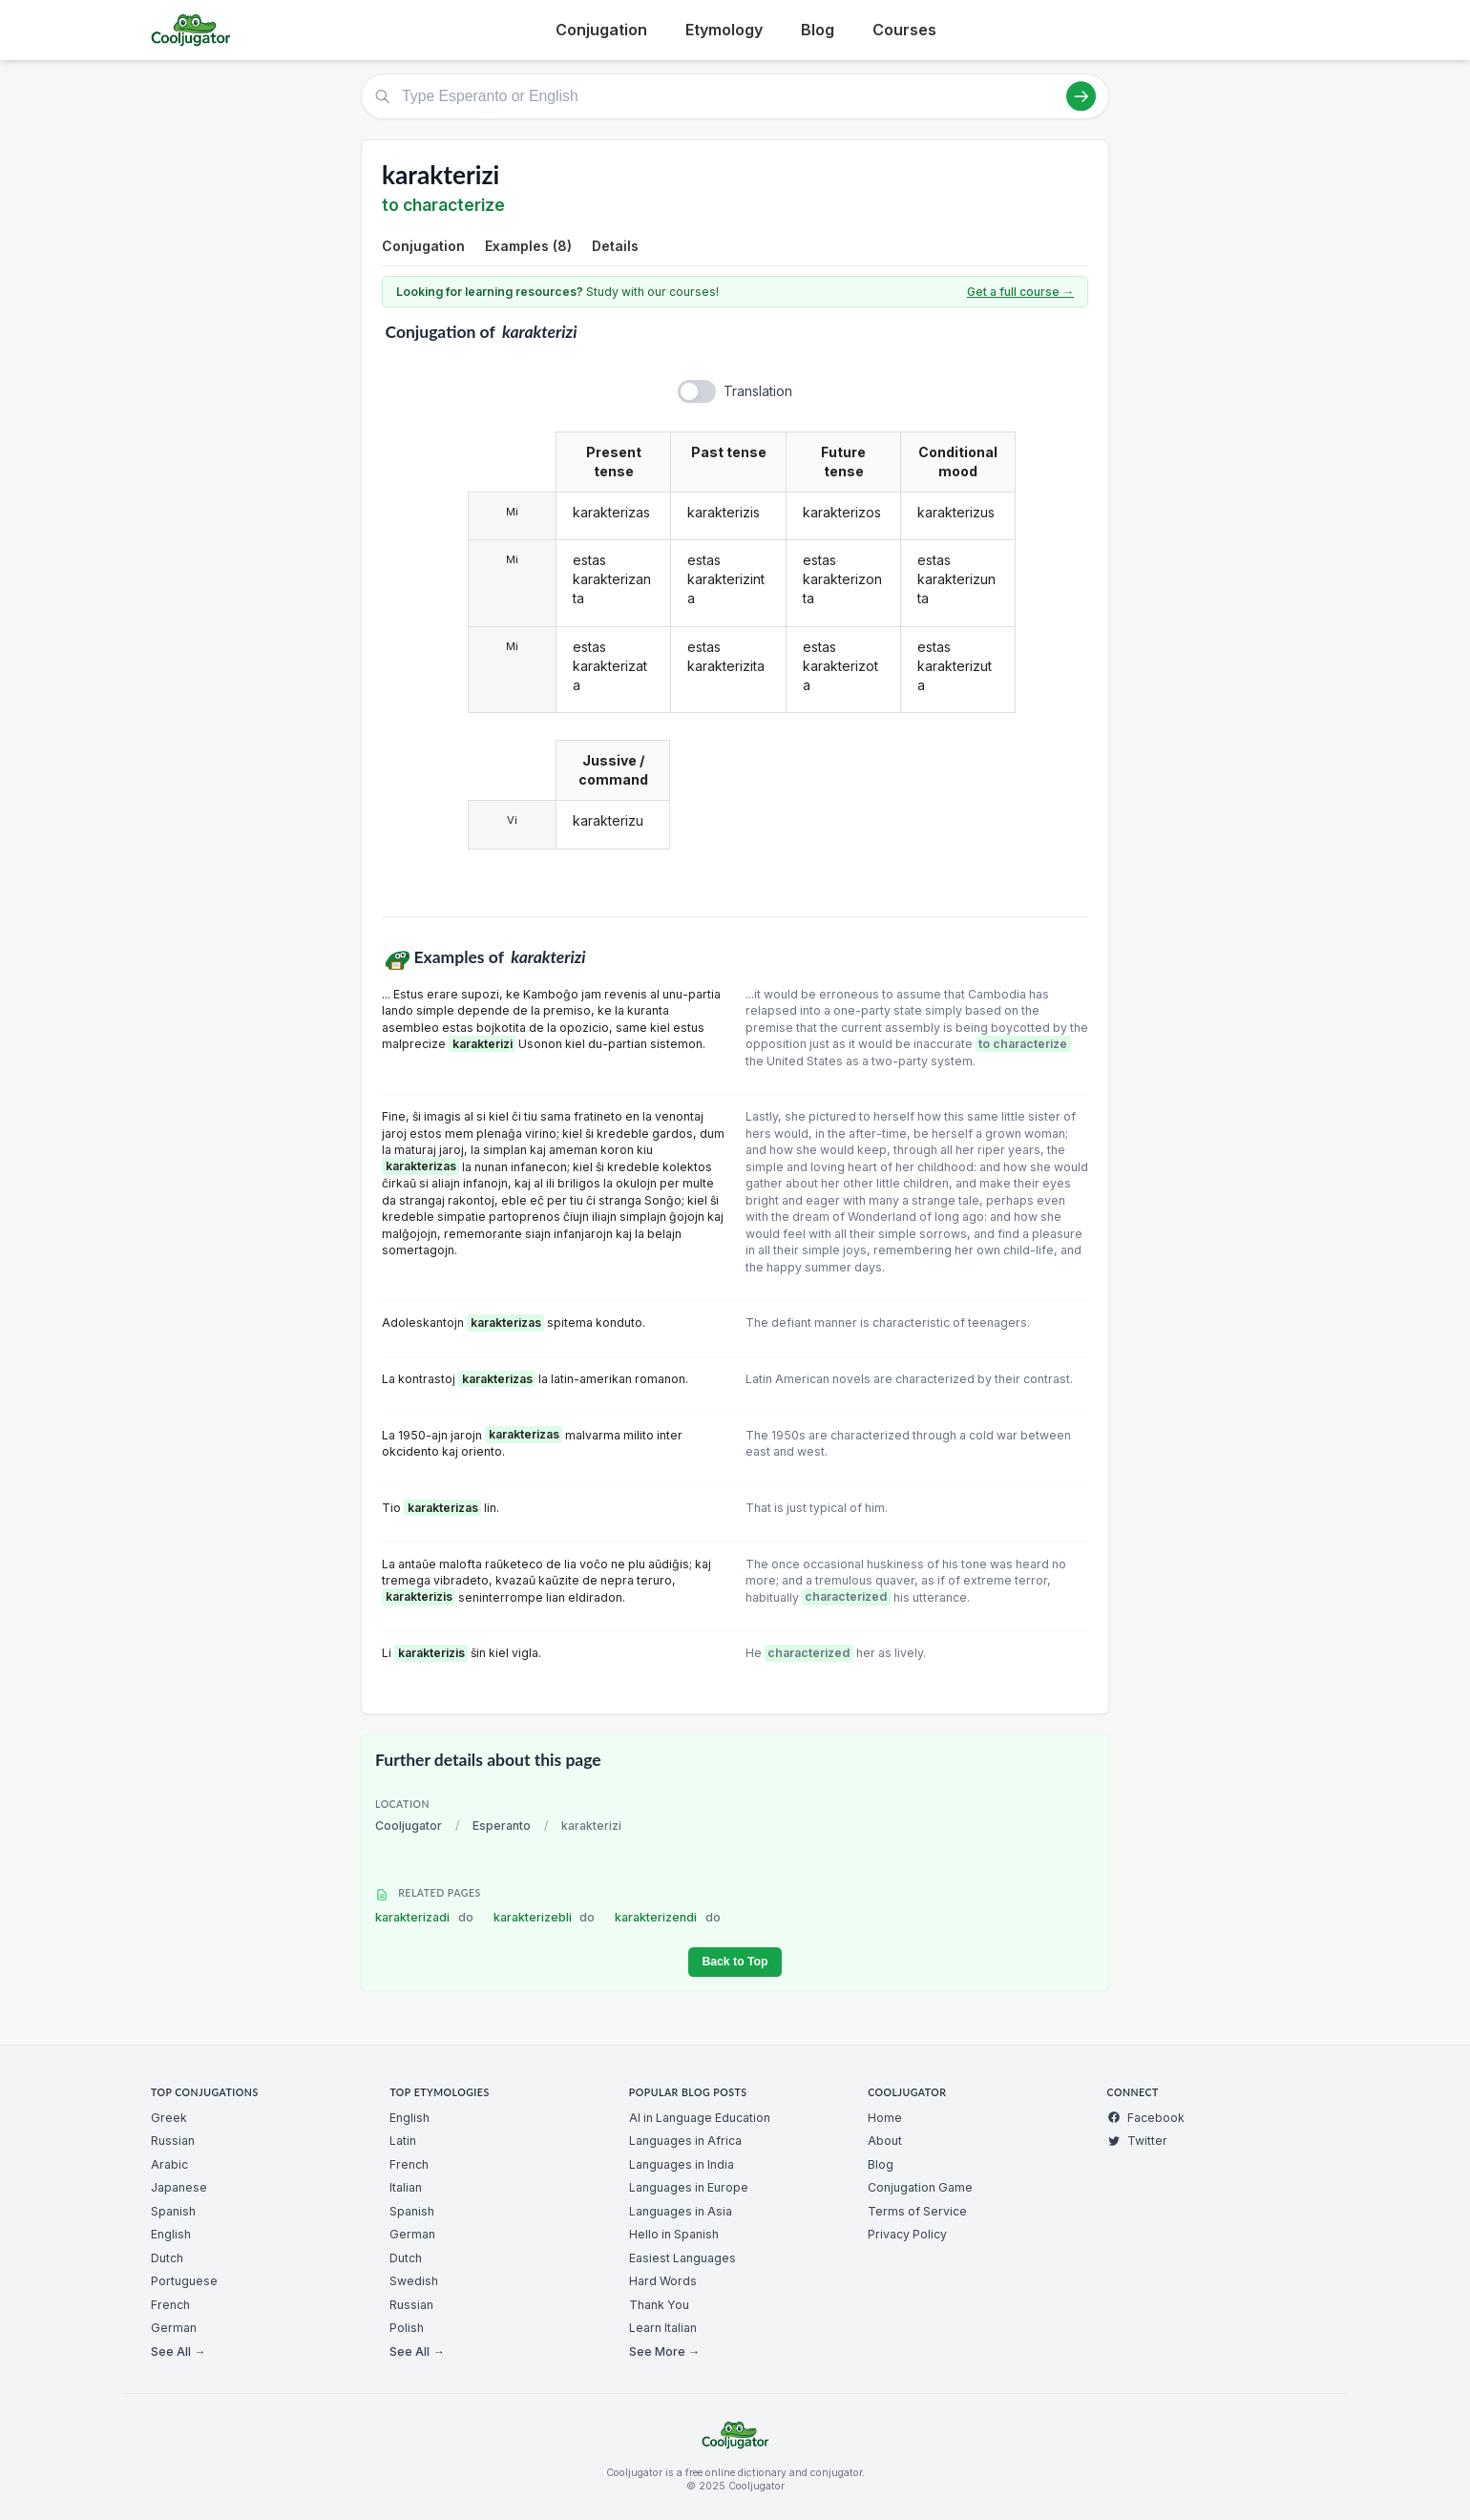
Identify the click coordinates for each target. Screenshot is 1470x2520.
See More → (664, 2351)
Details (615, 246)
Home (885, 2117)
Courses (904, 29)
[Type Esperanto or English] (735, 96)
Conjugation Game (920, 2187)
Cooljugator (408, 1825)
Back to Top (734, 1961)
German (174, 2327)
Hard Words (663, 2281)
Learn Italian (663, 2327)
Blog (817, 29)
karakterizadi (424, 1917)
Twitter (1137, 2140)
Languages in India (681, 2164)
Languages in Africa (685, 2140)
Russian (173, 2140)
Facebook (1146, 2117)
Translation (758, 391)
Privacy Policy (907, 2234)
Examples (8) (528, 246)
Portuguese (184, 2281)
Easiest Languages (682, 2258)
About (885, 2140)
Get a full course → (1020, 291)
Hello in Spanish (674, 2234)
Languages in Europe (688, 2187)
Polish (406, 2327)
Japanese (179, 2187)
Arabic (169, 2164)
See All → (178, 2351)
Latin (402, 2140)
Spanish (173, 2211)
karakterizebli (545, 1917)
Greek (169, 2117)
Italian (405, 2187)
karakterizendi (668, 1917)
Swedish (413, 2281)
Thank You (659, 2305)
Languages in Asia (680, 2211)
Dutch (167, 2258)
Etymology (724, 29)
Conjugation (601, 29)
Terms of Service (917, 2211)
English (171, 2234)
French (170, 2305)
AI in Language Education (699, 2117)
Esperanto (501, 1825)
